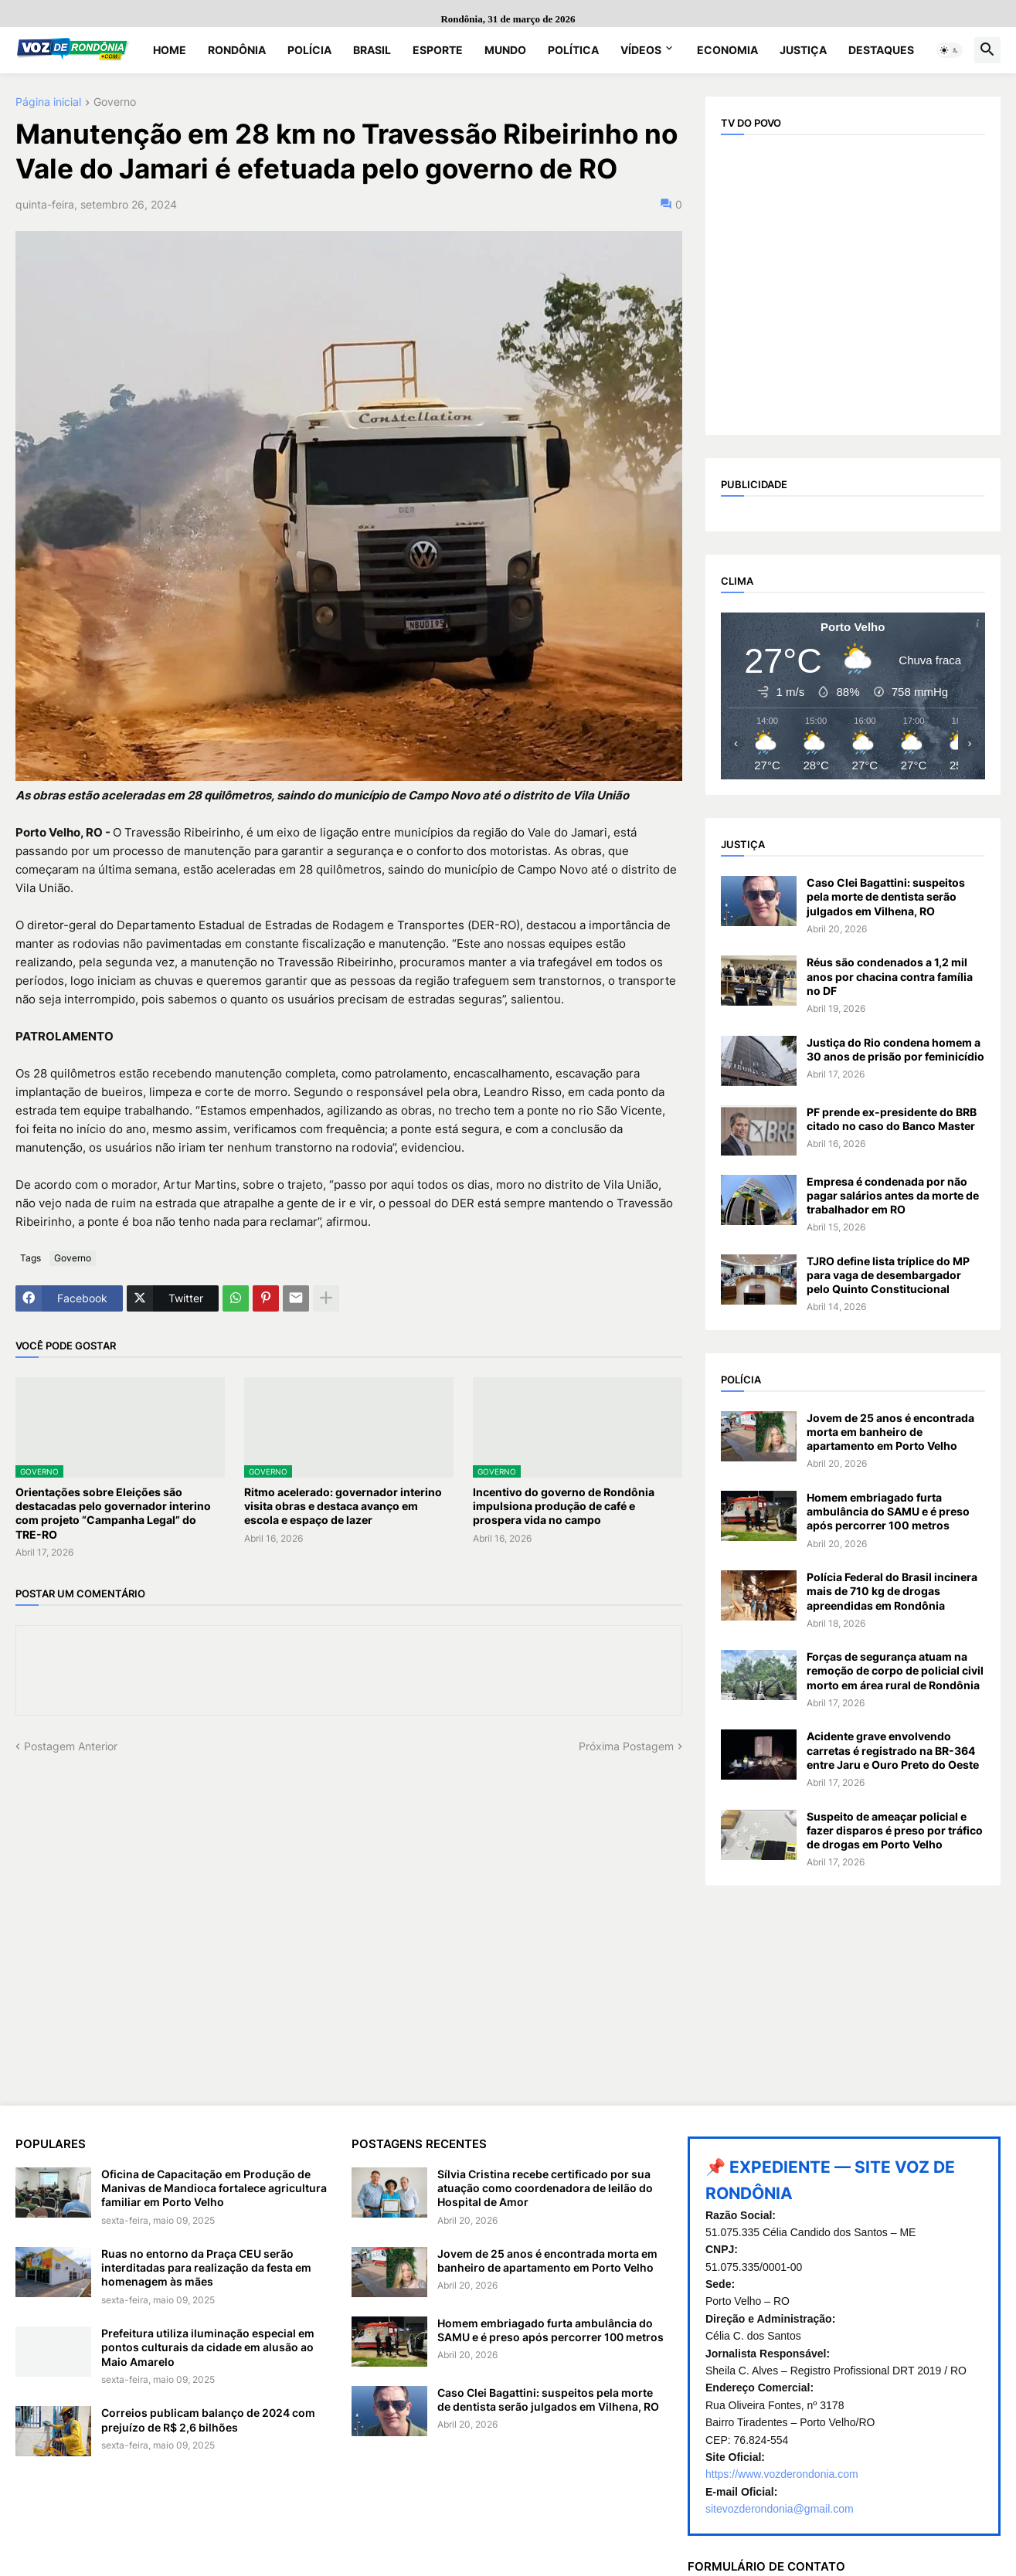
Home (169, 49)
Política (573, 49)
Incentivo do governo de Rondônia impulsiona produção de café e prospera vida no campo (563, 1505)
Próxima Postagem (626, 1746)
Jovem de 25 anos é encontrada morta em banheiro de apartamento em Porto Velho (890, 1431)
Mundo (505, 49)
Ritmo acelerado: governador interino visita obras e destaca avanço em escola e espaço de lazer (343, 1505)
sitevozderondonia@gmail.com (779, 2509)
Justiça (803, 49)
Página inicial (48, 102)
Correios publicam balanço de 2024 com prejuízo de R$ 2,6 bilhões (208, 2419)
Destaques (881, 49)
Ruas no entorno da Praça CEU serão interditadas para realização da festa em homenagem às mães (206, 2267)
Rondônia (237, 49)
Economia (727, 49)
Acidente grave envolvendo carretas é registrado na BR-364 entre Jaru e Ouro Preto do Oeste (893, 1749)
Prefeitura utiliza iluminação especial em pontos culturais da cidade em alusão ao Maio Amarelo (207, 2347)
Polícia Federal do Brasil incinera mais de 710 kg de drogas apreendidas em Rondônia (892, 1590)
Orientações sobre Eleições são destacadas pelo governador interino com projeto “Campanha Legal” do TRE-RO (113, 1513)
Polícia (309, 49)
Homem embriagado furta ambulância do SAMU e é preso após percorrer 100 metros (888, 1511)
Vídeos (640, 49)
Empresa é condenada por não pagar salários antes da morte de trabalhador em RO (893, 1195)
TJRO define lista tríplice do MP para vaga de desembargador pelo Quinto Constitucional (888, 1274)
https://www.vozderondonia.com (781, 2474)
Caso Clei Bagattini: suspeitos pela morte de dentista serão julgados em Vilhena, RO (886, 896)
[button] (949, 50)
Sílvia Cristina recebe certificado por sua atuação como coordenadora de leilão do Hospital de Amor (545, 2187)
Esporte (438, 49)
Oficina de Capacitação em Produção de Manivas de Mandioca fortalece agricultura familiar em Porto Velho (214, 2187)
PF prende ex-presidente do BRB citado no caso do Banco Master (892, 1118)
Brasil (372, 49)
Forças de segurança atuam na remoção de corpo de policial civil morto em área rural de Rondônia (895, 1670)
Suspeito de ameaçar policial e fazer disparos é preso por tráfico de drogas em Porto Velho (895, 1830)
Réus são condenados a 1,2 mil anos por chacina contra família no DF (890, 975)
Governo (114, 102)
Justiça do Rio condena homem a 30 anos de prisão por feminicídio (895, 1049)
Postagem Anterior (70, 1746)
